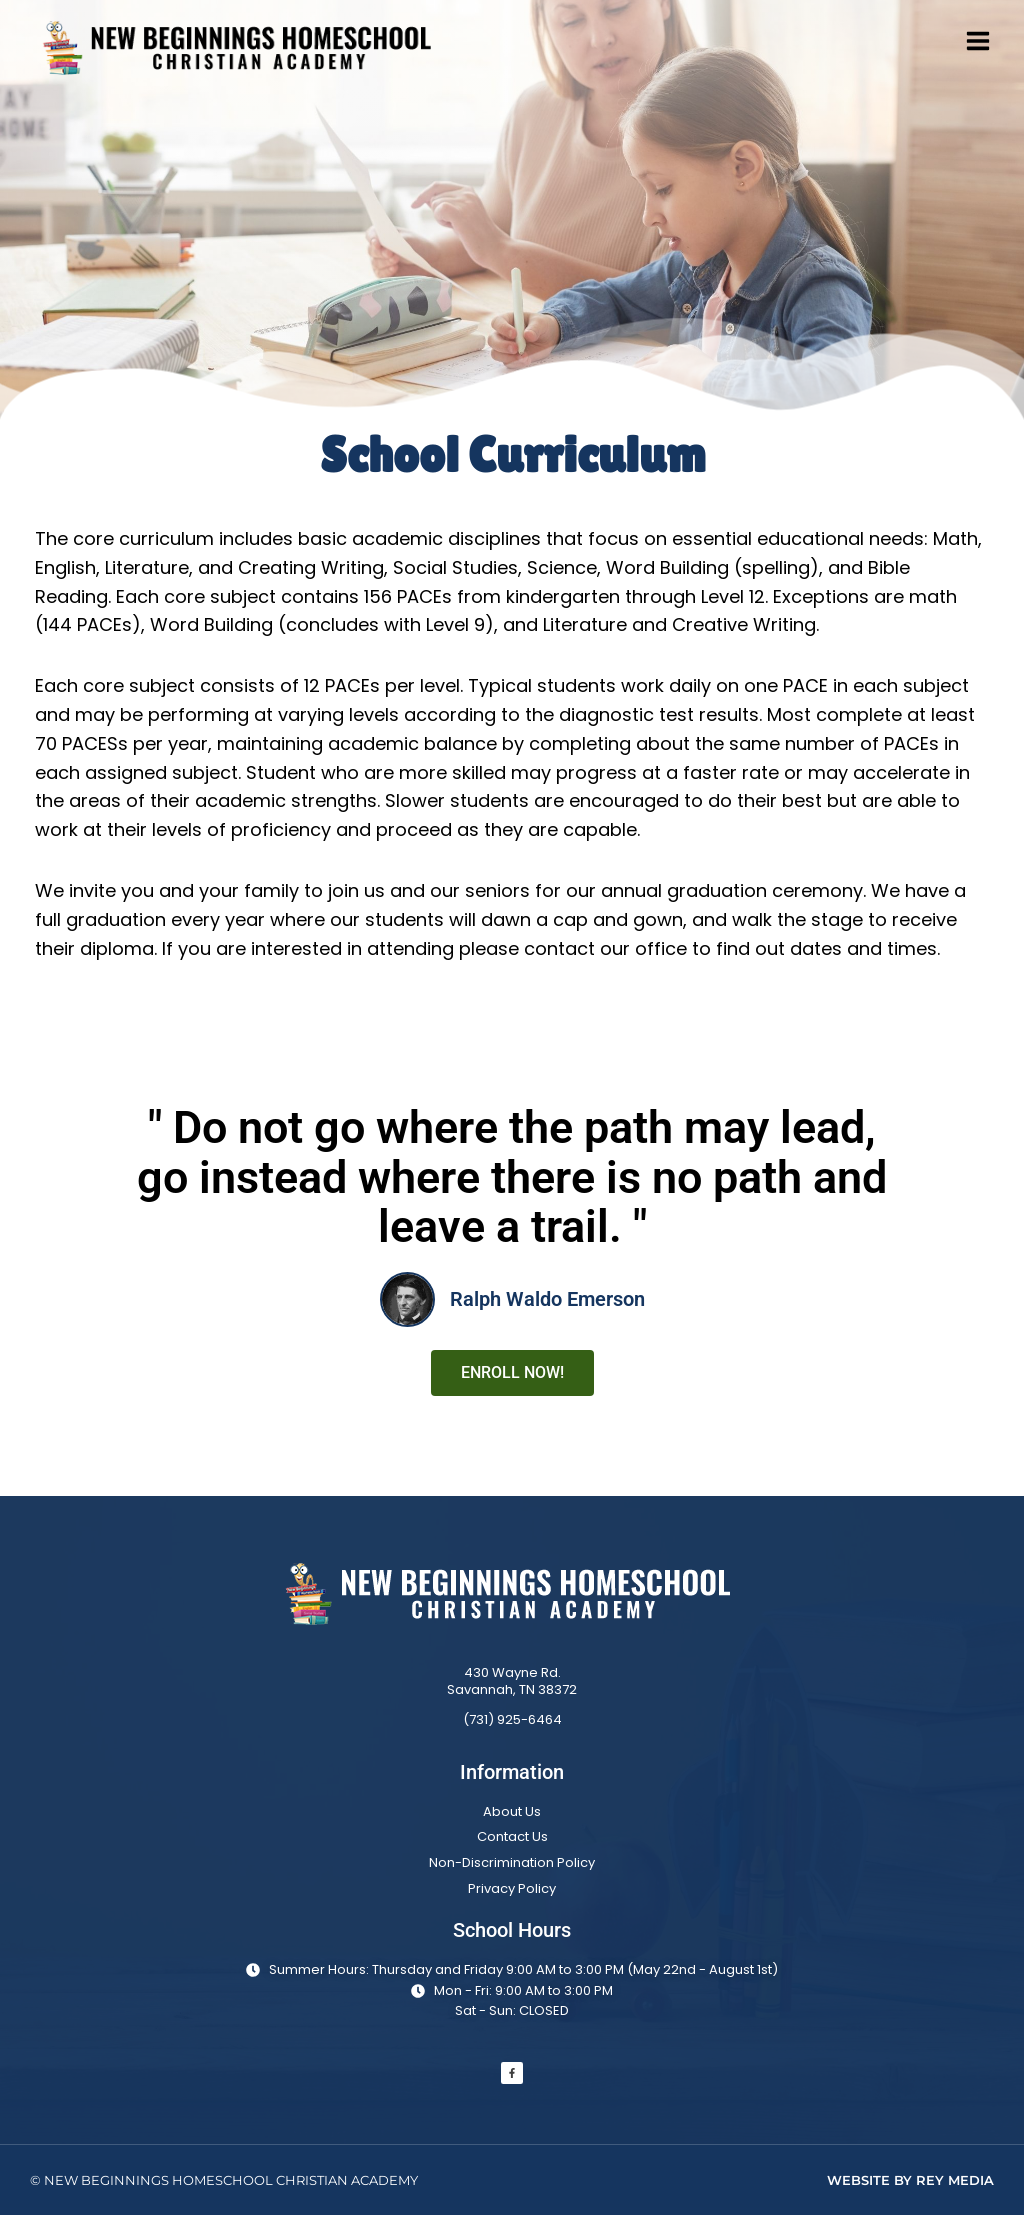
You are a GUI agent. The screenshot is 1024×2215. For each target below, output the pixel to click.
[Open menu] (985, 40)
